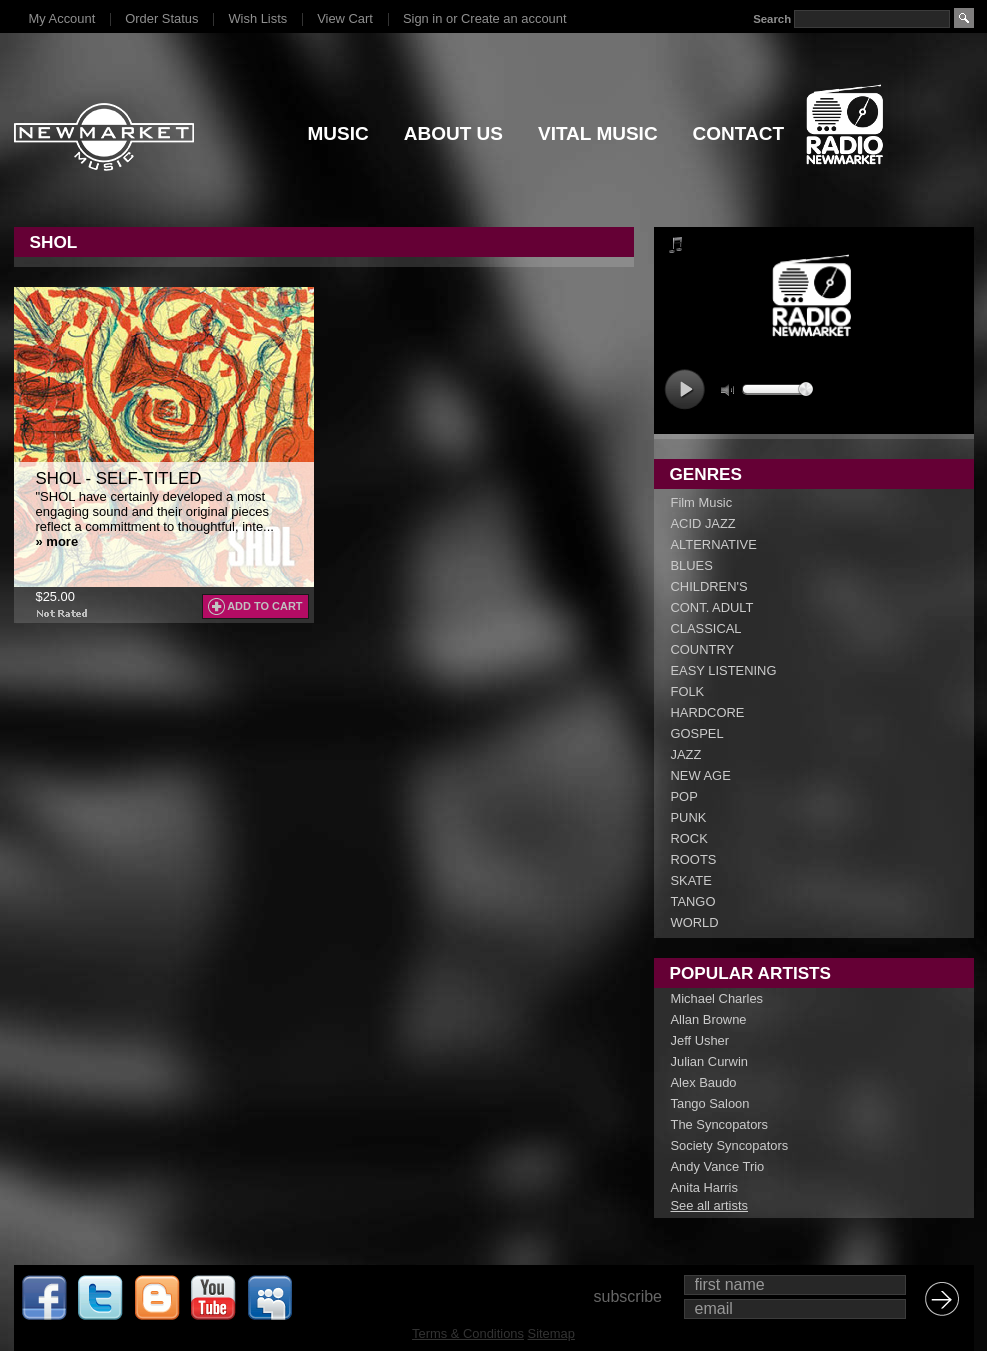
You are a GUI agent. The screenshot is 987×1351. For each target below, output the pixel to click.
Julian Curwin (709, 1061)
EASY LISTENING (724, 670)
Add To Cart (264, 606)
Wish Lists (257, 18)
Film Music (702, 502)
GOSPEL (697, 733)
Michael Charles (717, 998)
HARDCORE (708, 712)
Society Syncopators (730, 1145)
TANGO (693, 901)
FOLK (688, 691)
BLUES (692, 565)
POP (684, 796)
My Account (62, 18)
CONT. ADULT (712, 607)
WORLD (695, 922)
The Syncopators (720, 1124)
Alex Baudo (704, 1082)
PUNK (689, 817)
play (684, 389)
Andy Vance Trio (718, 1166)
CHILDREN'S (709, 586)
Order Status (161, 18)
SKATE (691, 880)
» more (57, 541)
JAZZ (686, 754)
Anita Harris (704, 1187)
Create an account (513, 18)
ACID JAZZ (703, 523)
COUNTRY (703, 649)
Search (772, 19)
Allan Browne (709, 1019)
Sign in (422, 18)
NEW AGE (701, 775)
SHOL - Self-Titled (119, 478)
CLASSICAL (706, 628)
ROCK (689, 838)
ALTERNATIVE (714, 544)
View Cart (345, 18)
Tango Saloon (710, 1103)
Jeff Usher (700, 1040)
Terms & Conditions (468, 1333)
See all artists (709, 1205)
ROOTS (694, 859)
